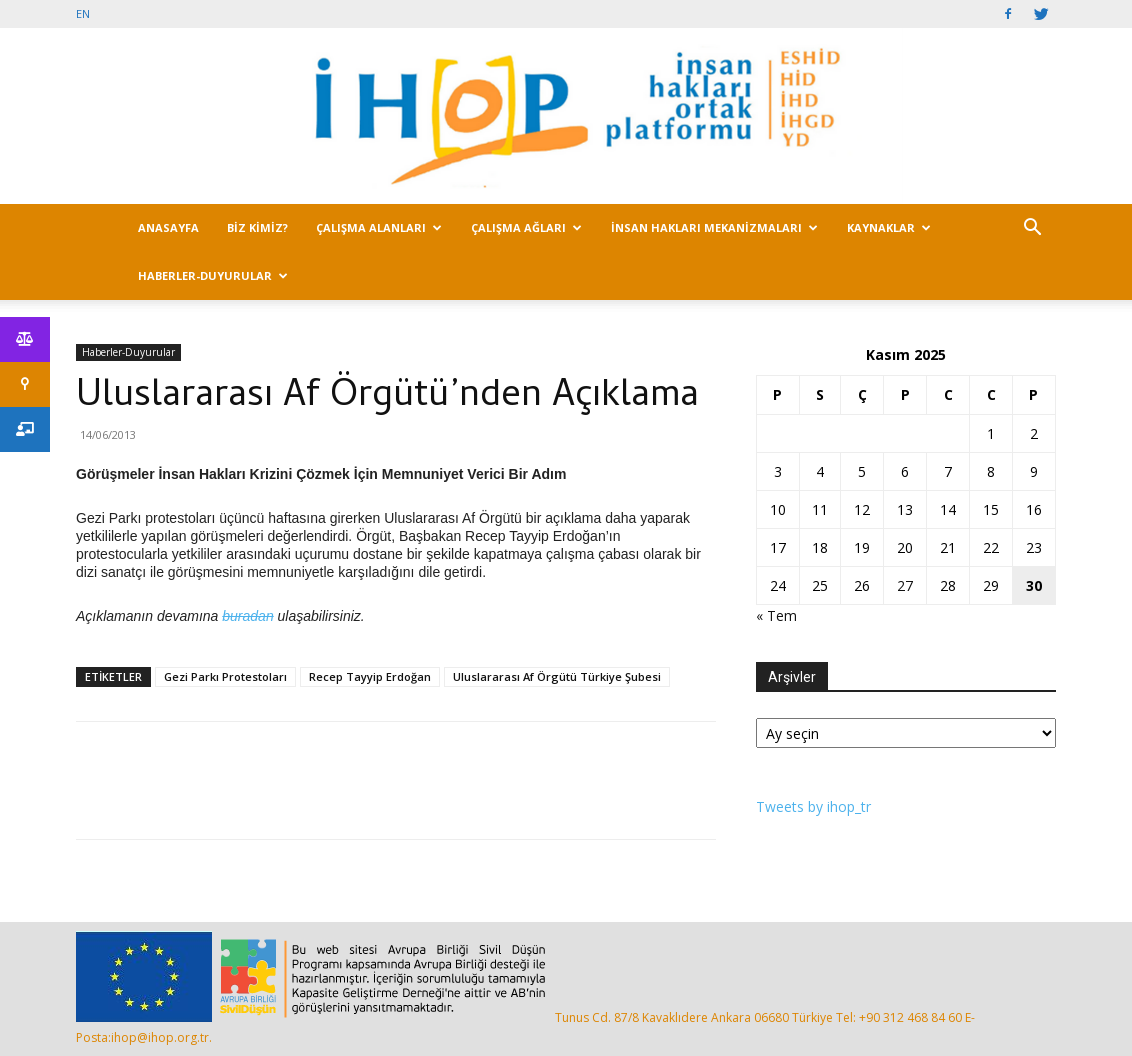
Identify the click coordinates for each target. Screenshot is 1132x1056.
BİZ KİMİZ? (257, 227)
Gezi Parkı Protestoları (225, 676)
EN (83, 13)
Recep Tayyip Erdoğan (370, 676)
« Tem (776, 615)
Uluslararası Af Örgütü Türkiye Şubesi (557, 676)
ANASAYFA (168, 227)
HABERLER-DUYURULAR (213, 275)
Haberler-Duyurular (128, 352)
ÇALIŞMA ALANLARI (379, 227)
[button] (1032, 229)
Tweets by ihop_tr (813, 806)
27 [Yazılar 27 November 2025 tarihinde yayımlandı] (905, 585)
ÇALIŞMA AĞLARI (526, 227)
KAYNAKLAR (889, 227)
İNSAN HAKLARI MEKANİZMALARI (714, 227)
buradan (247, 616)
